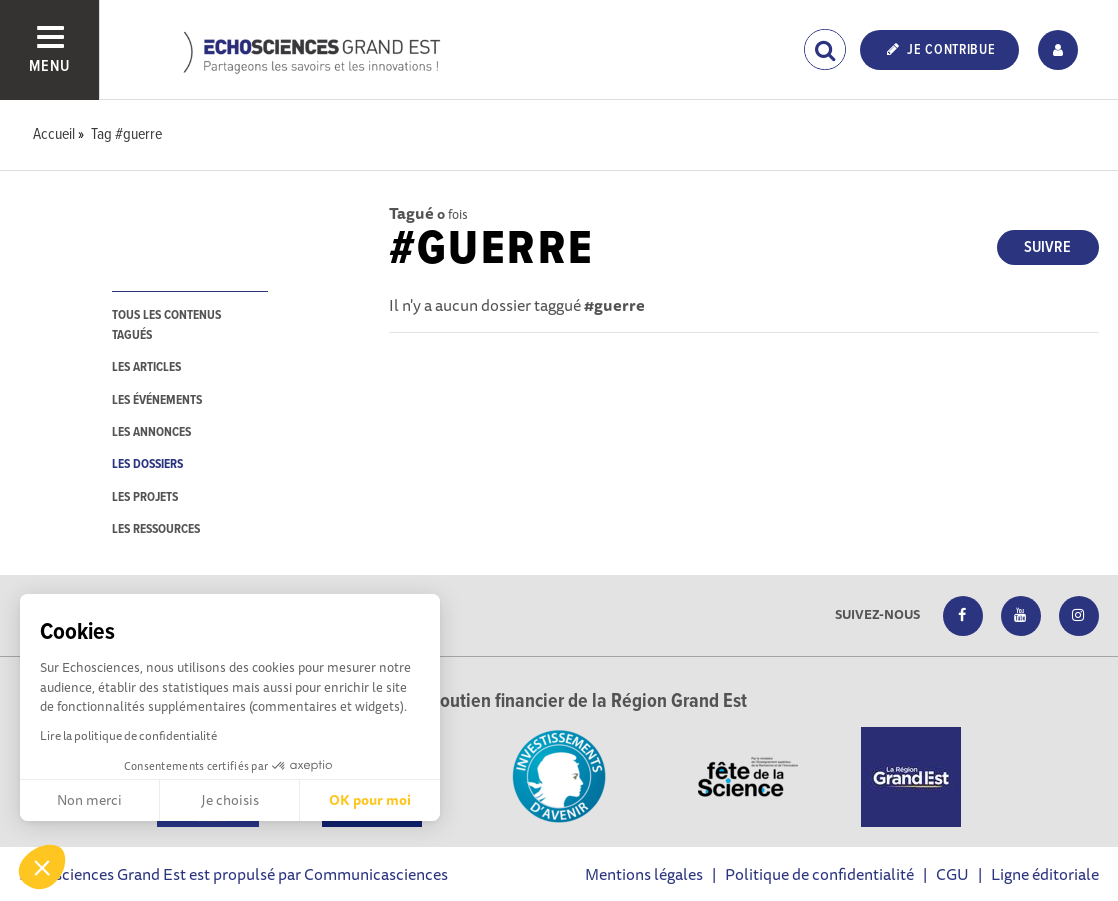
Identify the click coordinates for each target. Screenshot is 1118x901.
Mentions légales (644, 874)
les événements (157, 400)
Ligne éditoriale (1045, 874)
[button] (42, 867)
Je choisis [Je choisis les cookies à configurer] (230, 800)
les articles (146, 367)
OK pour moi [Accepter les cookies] (370, 800)
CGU (952, 874)
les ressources (156, 529)
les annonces (151, 432)
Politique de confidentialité (819, 874)
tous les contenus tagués (166, 325)
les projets (145, 497)
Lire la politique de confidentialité (128, 735)
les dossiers (147, 464)
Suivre (1047, 247)
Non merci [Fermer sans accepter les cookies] (89, 800)
